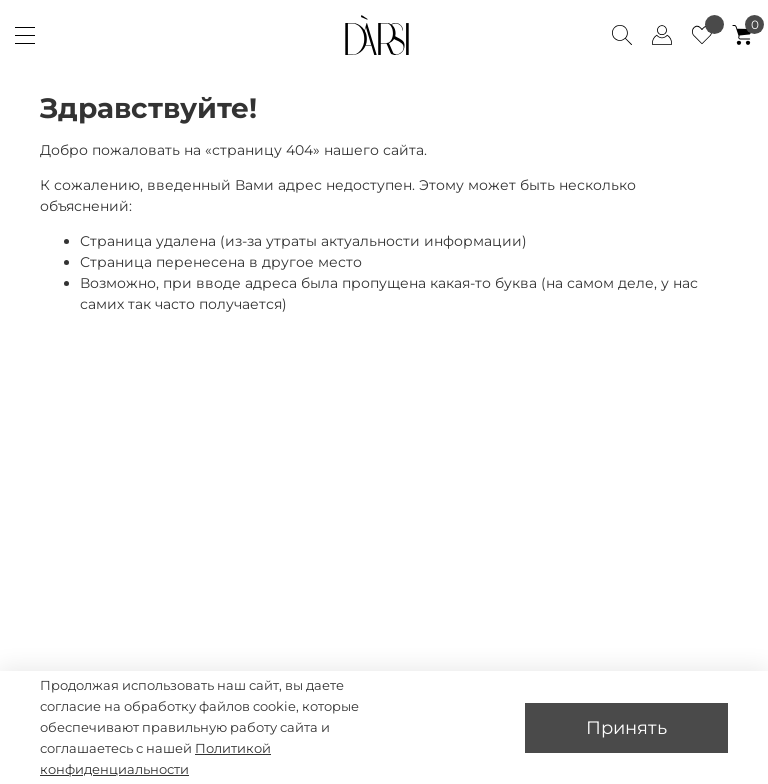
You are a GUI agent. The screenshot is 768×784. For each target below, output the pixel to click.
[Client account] (662, 35)
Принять (626, 727)
